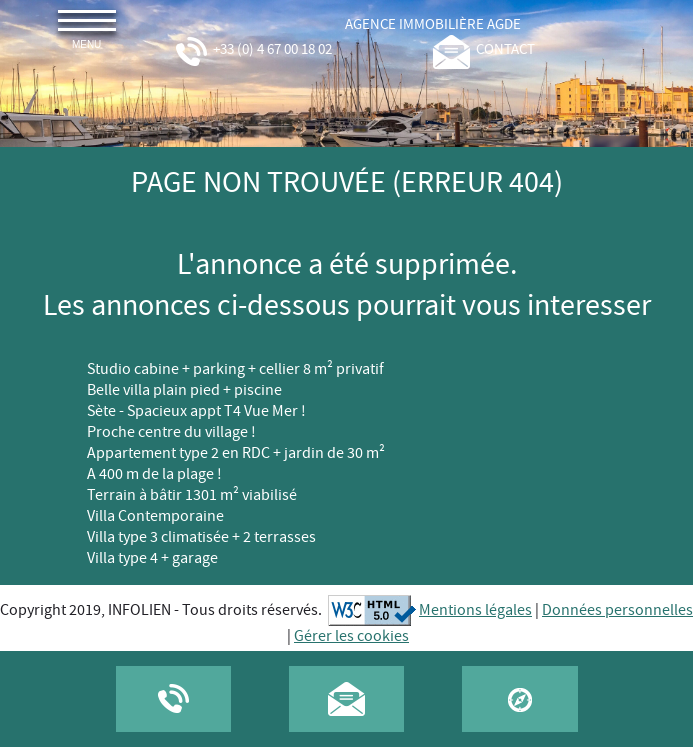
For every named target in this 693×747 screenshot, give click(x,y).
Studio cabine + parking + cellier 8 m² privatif (235, 369)
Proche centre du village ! (171, 432)
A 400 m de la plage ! (154, 474)
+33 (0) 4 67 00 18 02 (252, 50)
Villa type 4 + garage (152, 558)
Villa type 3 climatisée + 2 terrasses (201, 537)
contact (484, 50)
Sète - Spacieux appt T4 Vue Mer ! (196, 411)
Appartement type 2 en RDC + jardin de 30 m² (236, 453)
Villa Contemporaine (155, 516)
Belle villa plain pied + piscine (184, 390)
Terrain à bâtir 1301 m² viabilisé (192, 495)
